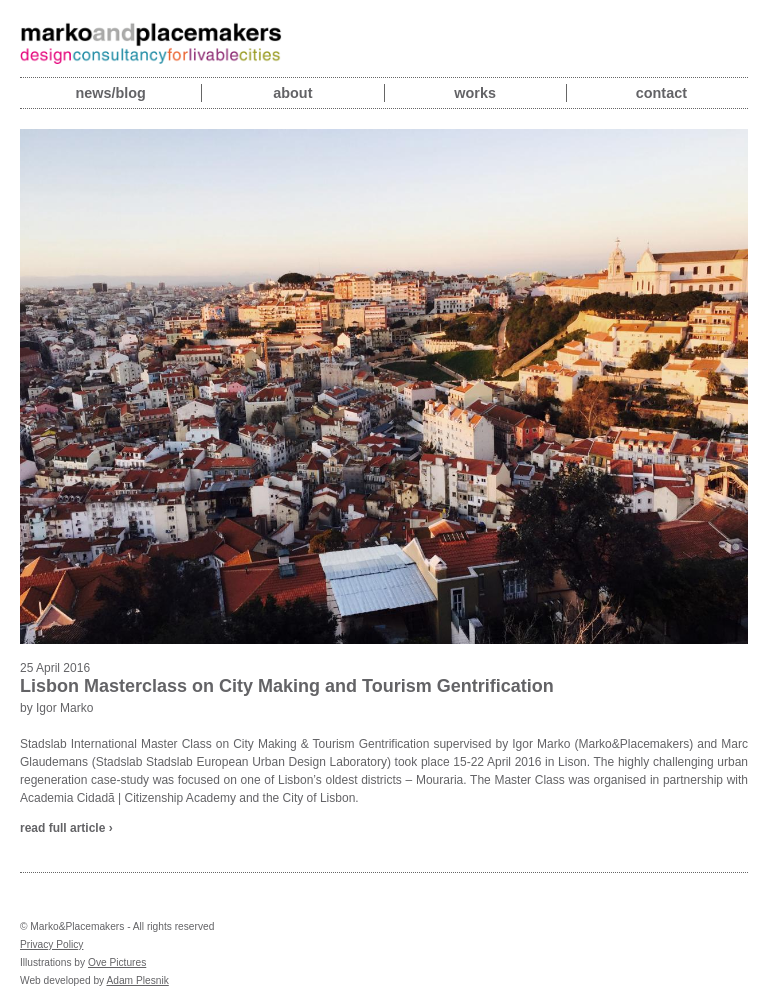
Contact (661, 93)
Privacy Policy (51, 944)
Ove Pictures (117, 962)
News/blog (110, 93)
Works (475, 93)
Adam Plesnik (137, 980)
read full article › (66, 828)
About (292, 93)
